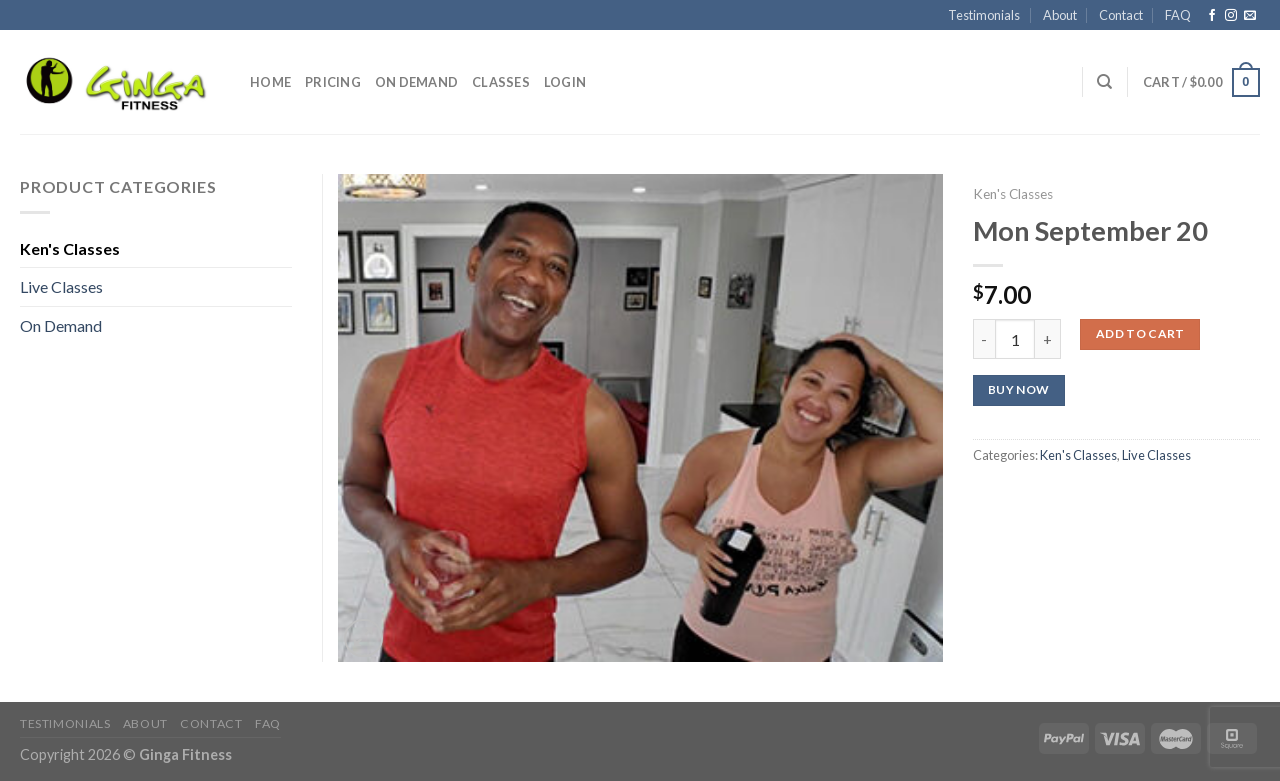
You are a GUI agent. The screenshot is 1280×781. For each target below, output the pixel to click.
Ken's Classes (1013, 194)
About (1060, 15)
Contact (1121, 15)
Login (565, 82)
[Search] (1104, 82)
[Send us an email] (1250, 16)
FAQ (1178, 15)
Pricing (333, 82)
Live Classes (1156, 455)
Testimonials (984, 15)
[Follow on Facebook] (1212, 16)
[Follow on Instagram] (1231, 16)
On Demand (416, 82)
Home (270, 82)
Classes (501, 82)
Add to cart (1140, 333)
